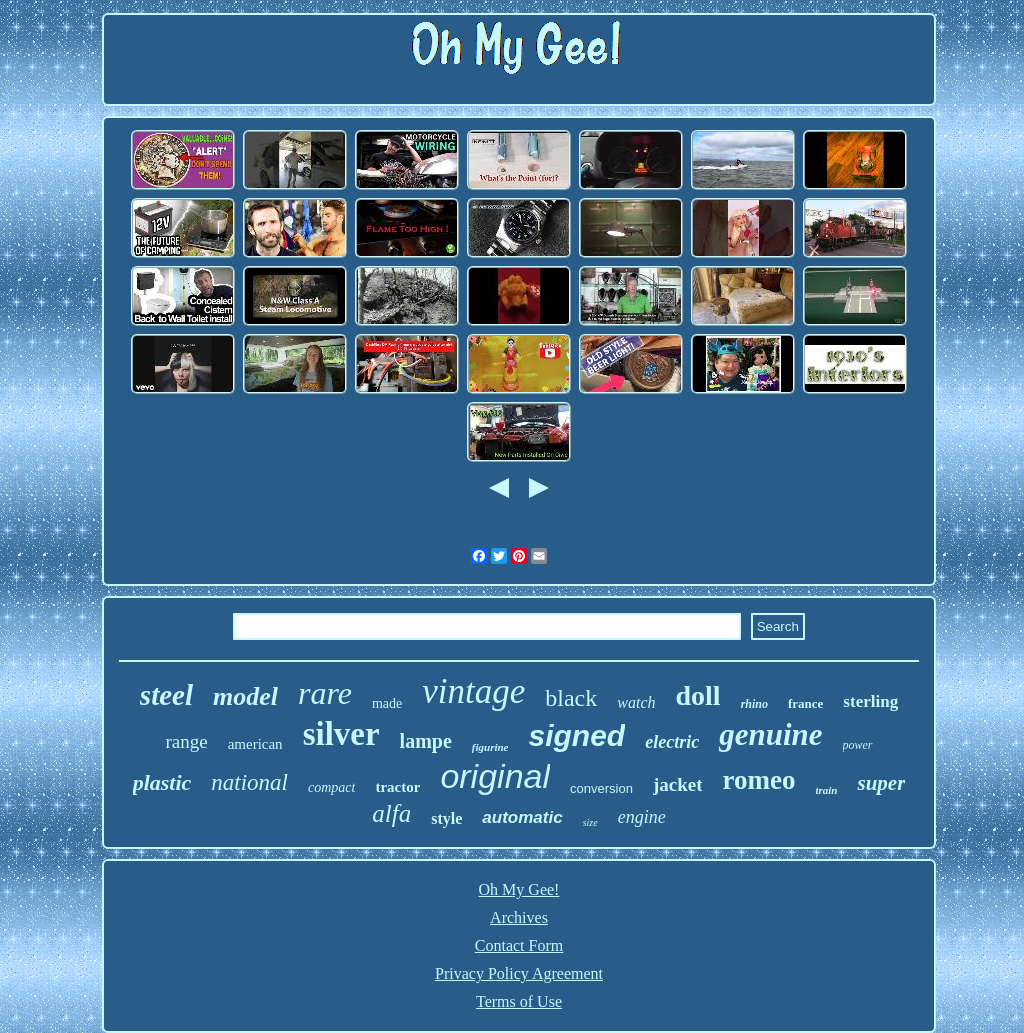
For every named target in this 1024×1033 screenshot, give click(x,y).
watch (636, 702)
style (446, 818)
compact (331, 787)
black (571, 698)
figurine (490, 747)
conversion (601, 788)
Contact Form (519, 945)
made (387, 703)
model (245, 696)
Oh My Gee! (519, 889)
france (805, 703)
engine (642, 817)
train (826, 790)
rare (325, 693)
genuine (770, 734)
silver (341, 734)
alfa (391, 813)
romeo (758, 780)
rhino (754, 704)
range (186, 741)
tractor (397, 787)
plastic (162, 782)
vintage (473, 691)
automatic (522, 817)
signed (577, 735)
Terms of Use (519, 1001)
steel (166, 695)
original (495, 776)
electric (672, 742)
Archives (519, 917)
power (858, 745)
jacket (678, 784)
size (590, 822)
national (249, 782)
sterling (870, 701)
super (881, 783)
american (255, 744)
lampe (426, 741)
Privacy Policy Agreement (519, 973)
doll (697, 695)
